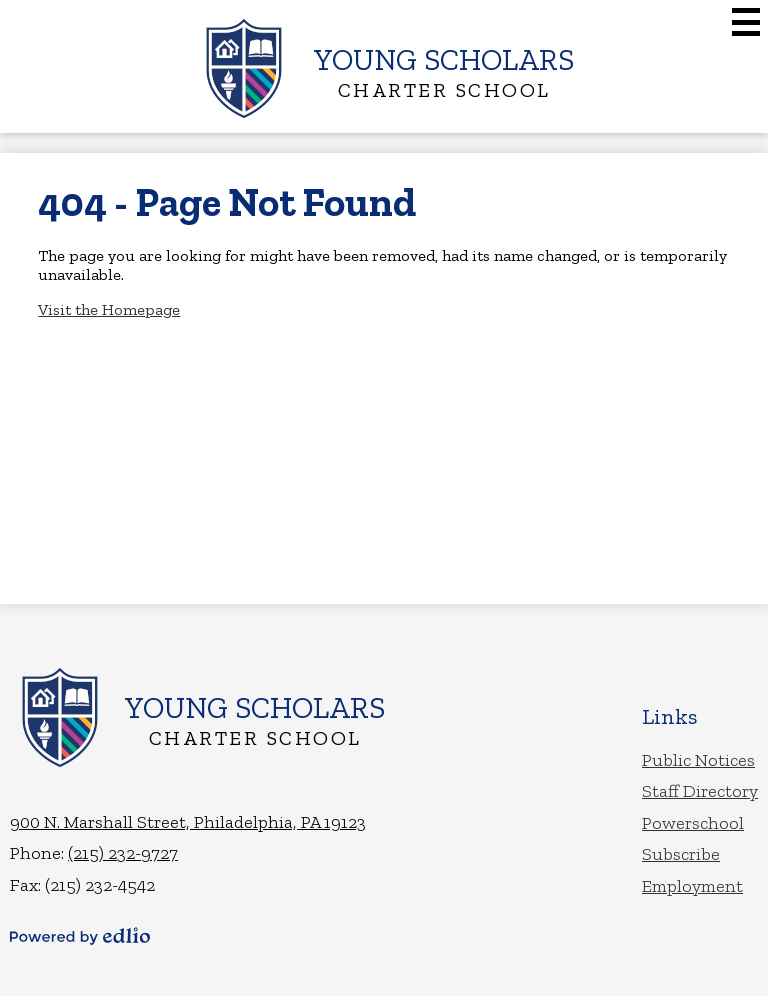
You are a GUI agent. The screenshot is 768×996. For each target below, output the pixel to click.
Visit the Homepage (109, 309)
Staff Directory (700, 791)
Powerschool (693, 823)
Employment (692, 886)
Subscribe (681, 854)
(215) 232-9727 (123, 853)
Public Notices (698, 760)
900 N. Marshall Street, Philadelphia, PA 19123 (188, 822)
